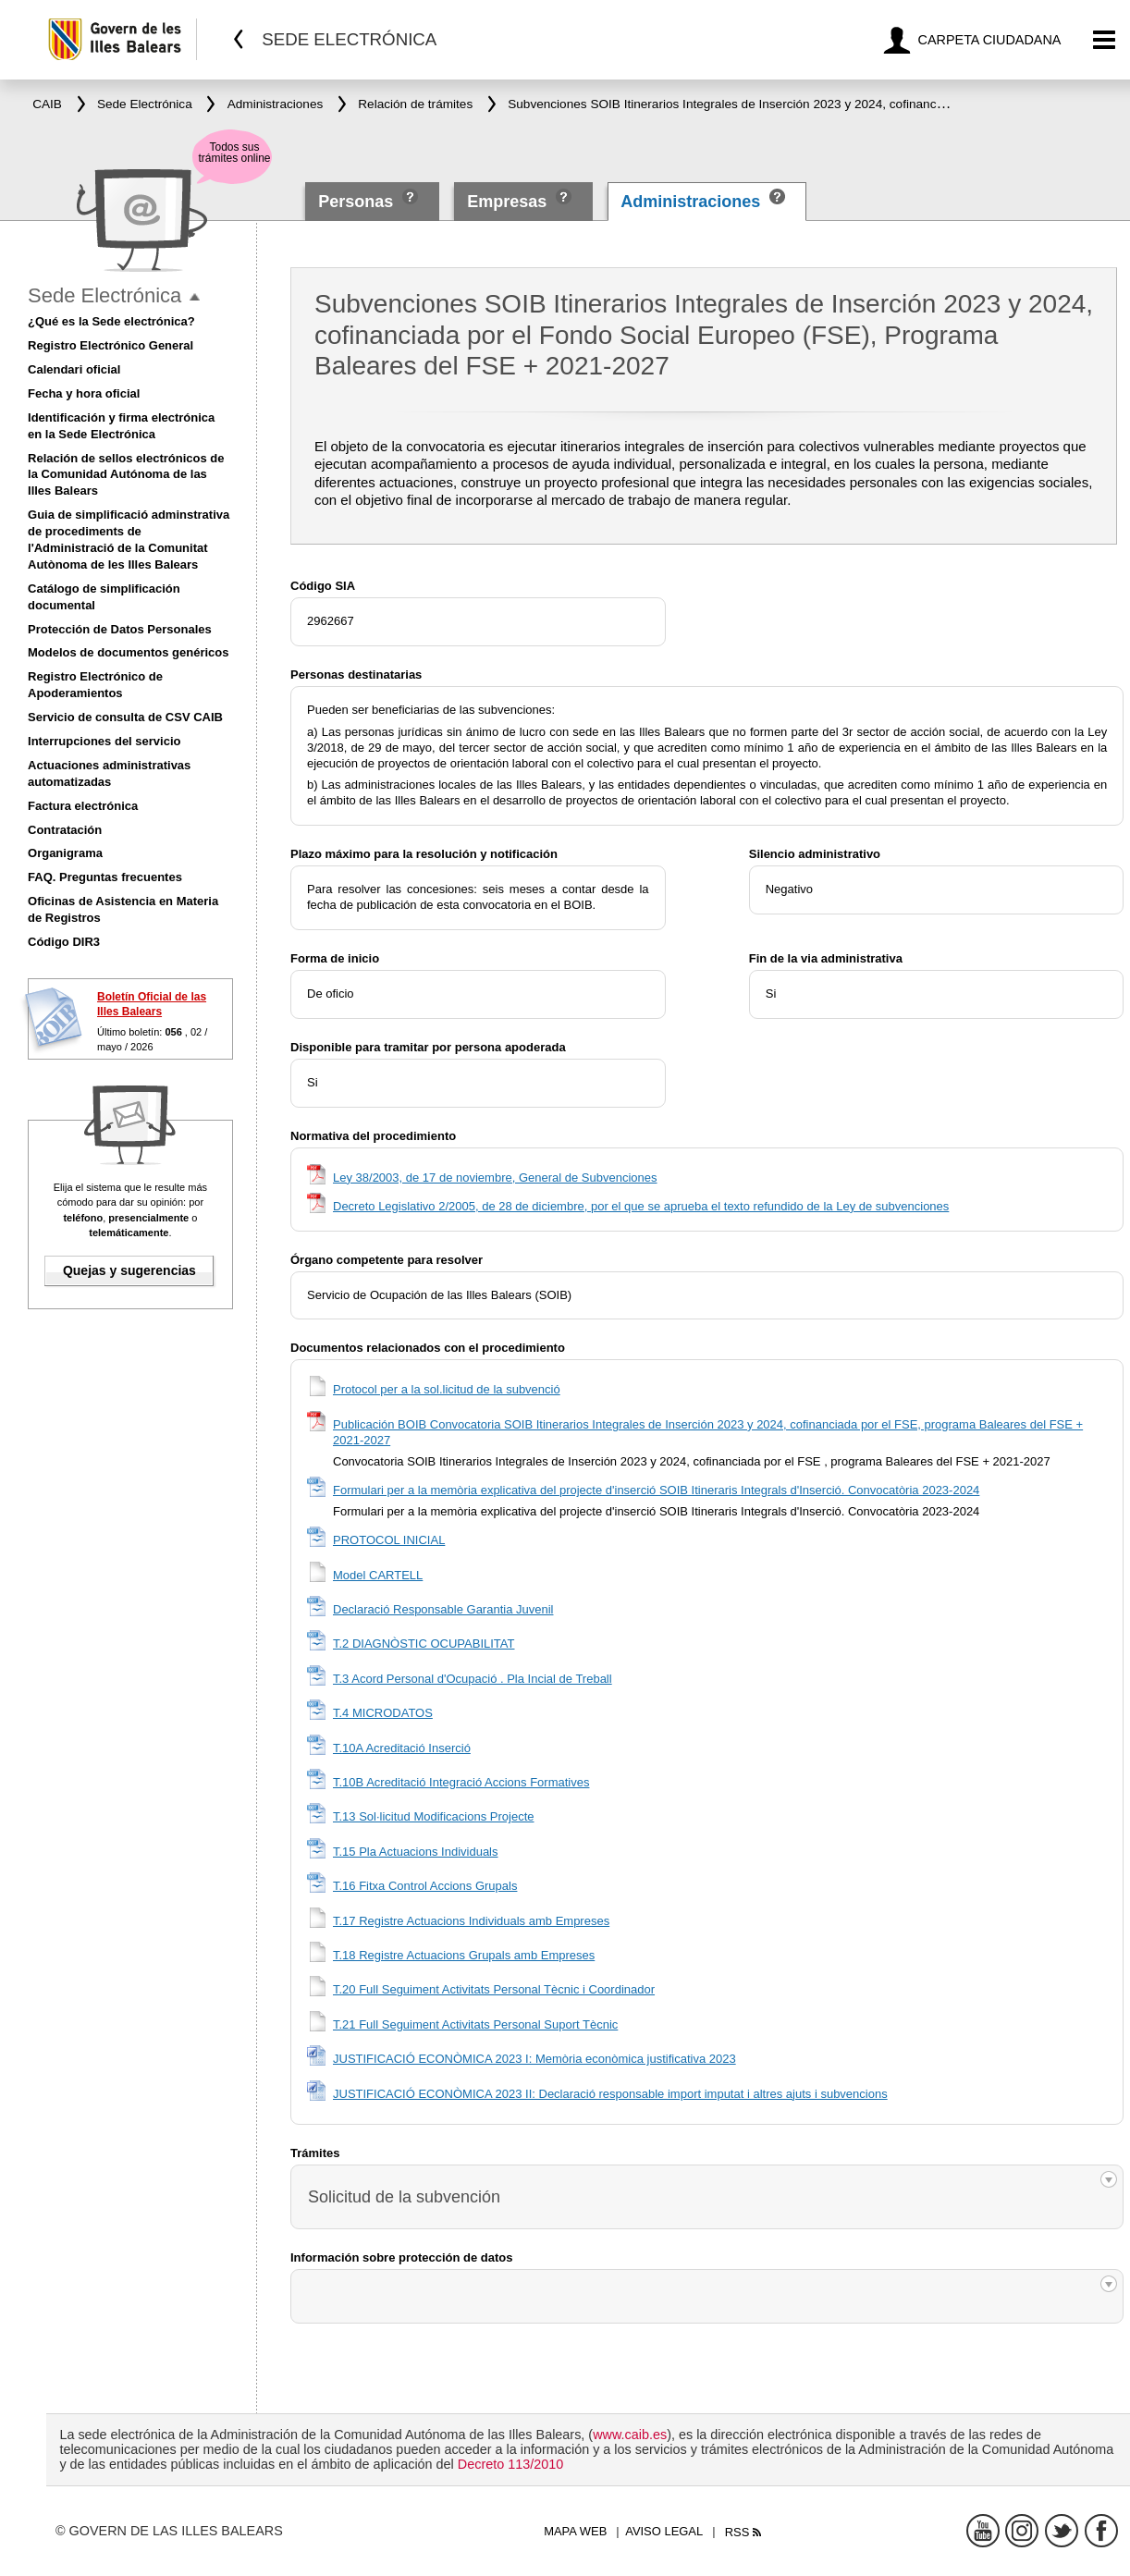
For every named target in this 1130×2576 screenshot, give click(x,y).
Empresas (507, 201)
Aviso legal (664, 2531)
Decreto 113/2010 (510, 2464)
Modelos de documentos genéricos (128, 652)
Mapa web (575, 2531)
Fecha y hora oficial (84, 393)
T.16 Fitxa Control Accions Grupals (425, 1886)
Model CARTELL (378, 1575)
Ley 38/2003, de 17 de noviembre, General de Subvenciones (495, 1177)
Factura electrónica (83, 806)
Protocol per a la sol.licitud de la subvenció (446, 1389)
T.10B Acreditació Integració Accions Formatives (461, 1782)
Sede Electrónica (104, 295)
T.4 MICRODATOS (383, 1713)
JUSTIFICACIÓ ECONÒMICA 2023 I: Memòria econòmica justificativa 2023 (534, 2059)
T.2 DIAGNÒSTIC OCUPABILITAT (423, 1643)
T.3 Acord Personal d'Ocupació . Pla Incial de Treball (472, 1679)
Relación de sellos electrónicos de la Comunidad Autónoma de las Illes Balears (126, 474)
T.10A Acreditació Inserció (402, 1748)
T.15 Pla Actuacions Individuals (415, 1851)
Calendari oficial (74, 369)
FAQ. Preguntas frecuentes (105, 877)
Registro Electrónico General (110, 345)
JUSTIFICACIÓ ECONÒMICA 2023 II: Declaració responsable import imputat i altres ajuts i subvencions (610, 2094)
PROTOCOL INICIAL (389, 1540)
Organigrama (65, 853)
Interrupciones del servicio (104, 741)
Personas (358, 201)
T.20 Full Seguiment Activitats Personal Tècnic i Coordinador (494, 1989)
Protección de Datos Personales (120, 629)
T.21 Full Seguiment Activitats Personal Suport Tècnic (475, 2024)
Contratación (65, 830)
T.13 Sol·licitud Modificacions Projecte (433, 1816)
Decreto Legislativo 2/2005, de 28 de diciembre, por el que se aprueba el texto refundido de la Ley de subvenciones (641, 1206)
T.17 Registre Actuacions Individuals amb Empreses (471, 1921)
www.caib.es (630, 2434)
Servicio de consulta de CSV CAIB (125, 717)
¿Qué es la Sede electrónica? (111, 321)
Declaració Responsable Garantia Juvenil (443, 1609)
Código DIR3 (64, 942)
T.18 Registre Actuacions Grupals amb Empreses (464, 1955)
